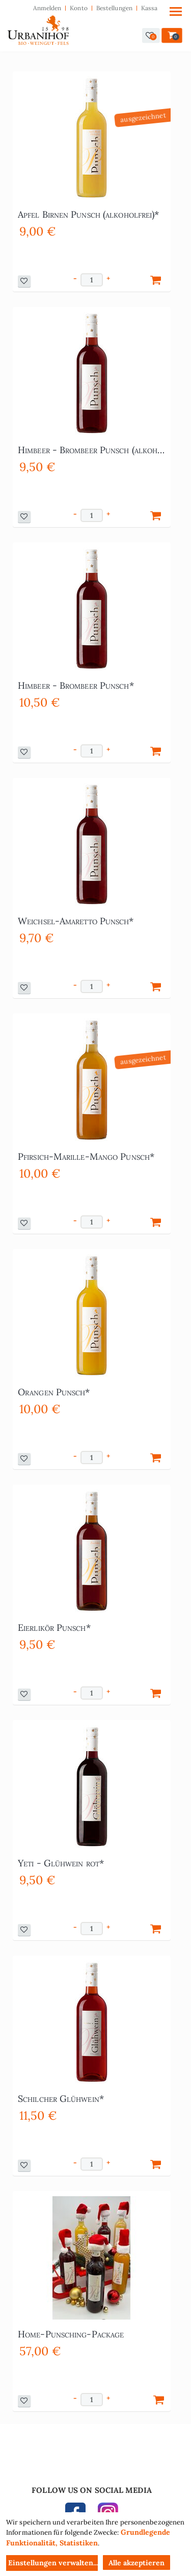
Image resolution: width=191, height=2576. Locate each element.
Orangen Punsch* (54, 1392)
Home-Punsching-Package (71, 2334)
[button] (151, 35)
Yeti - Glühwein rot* (61, 1863)
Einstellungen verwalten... (53, 2562)
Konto (79, 8)
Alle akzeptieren (136, 2562)
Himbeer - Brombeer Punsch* (76, 685)
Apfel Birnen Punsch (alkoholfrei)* (88, 214)
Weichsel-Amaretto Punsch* (76, 921)
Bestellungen (114, 8)
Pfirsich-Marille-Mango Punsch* (86, 1156)
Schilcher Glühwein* (61, 2098)
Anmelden (47, 8)
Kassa (149, 8)
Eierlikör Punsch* (54, 1627)
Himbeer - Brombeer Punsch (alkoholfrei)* (92, 450)
